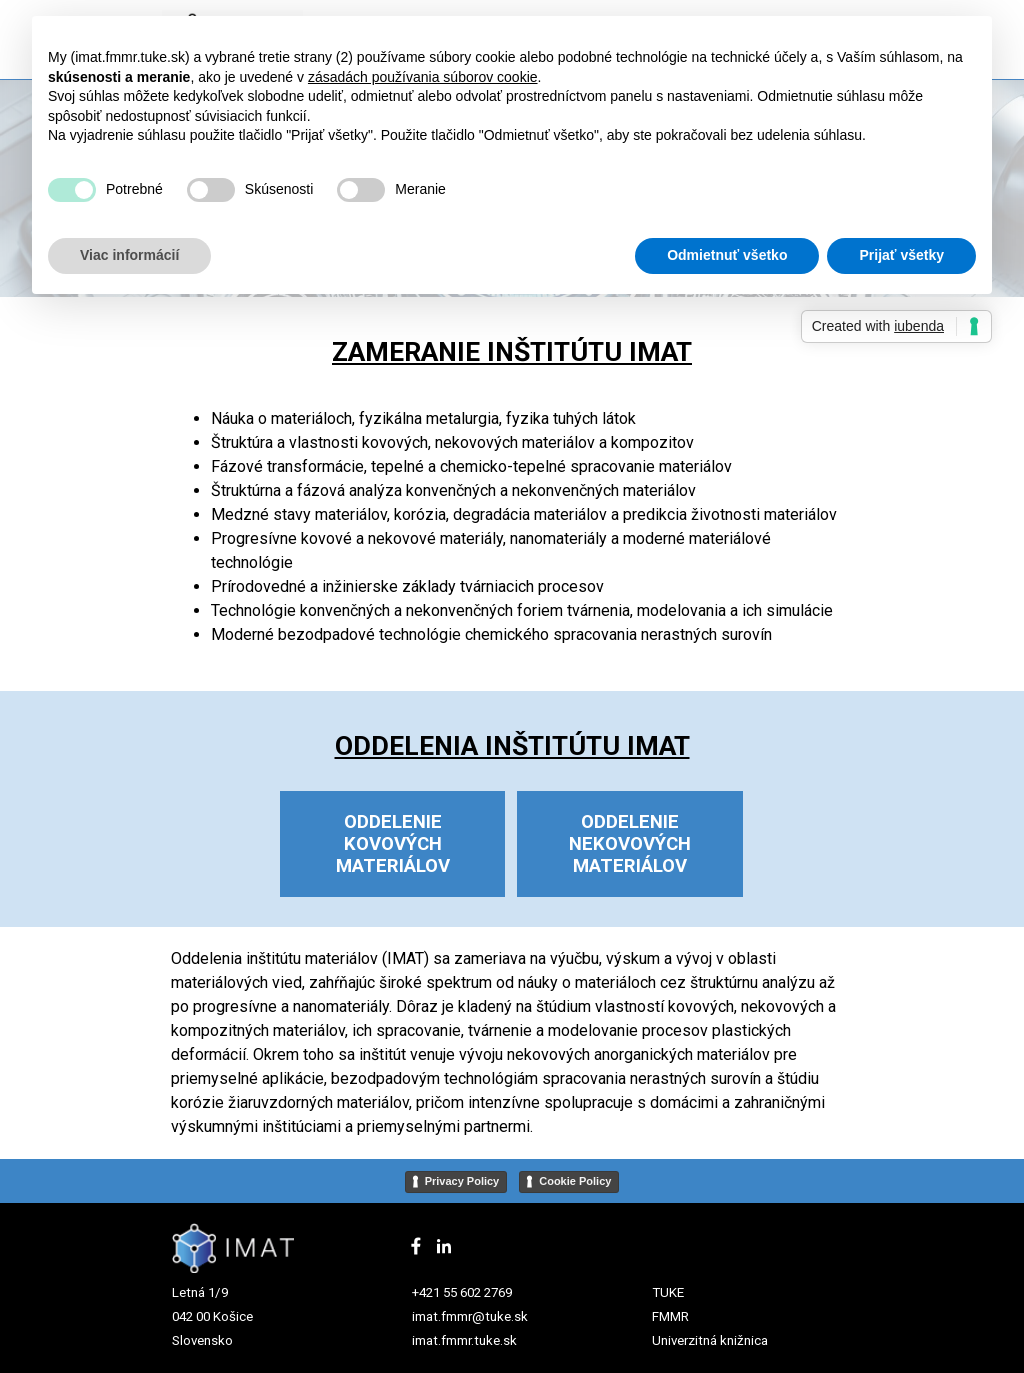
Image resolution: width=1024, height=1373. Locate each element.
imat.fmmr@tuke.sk (470, 1316)
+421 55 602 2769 (462, 1292)
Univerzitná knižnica (710, 1340)
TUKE (668, 1292)
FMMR (670, 1316)
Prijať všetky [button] (901, 255)
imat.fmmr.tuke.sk (464, 1340)
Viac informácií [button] (129, 255)
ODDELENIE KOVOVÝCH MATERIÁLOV (393, 844)
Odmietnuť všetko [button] (727, 255)
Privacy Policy (462, 1181)
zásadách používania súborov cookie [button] (423, 77)
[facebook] (416, 1246)
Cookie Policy (575, 1181)
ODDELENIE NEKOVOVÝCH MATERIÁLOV (630, 844)
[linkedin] (444, 1246)
